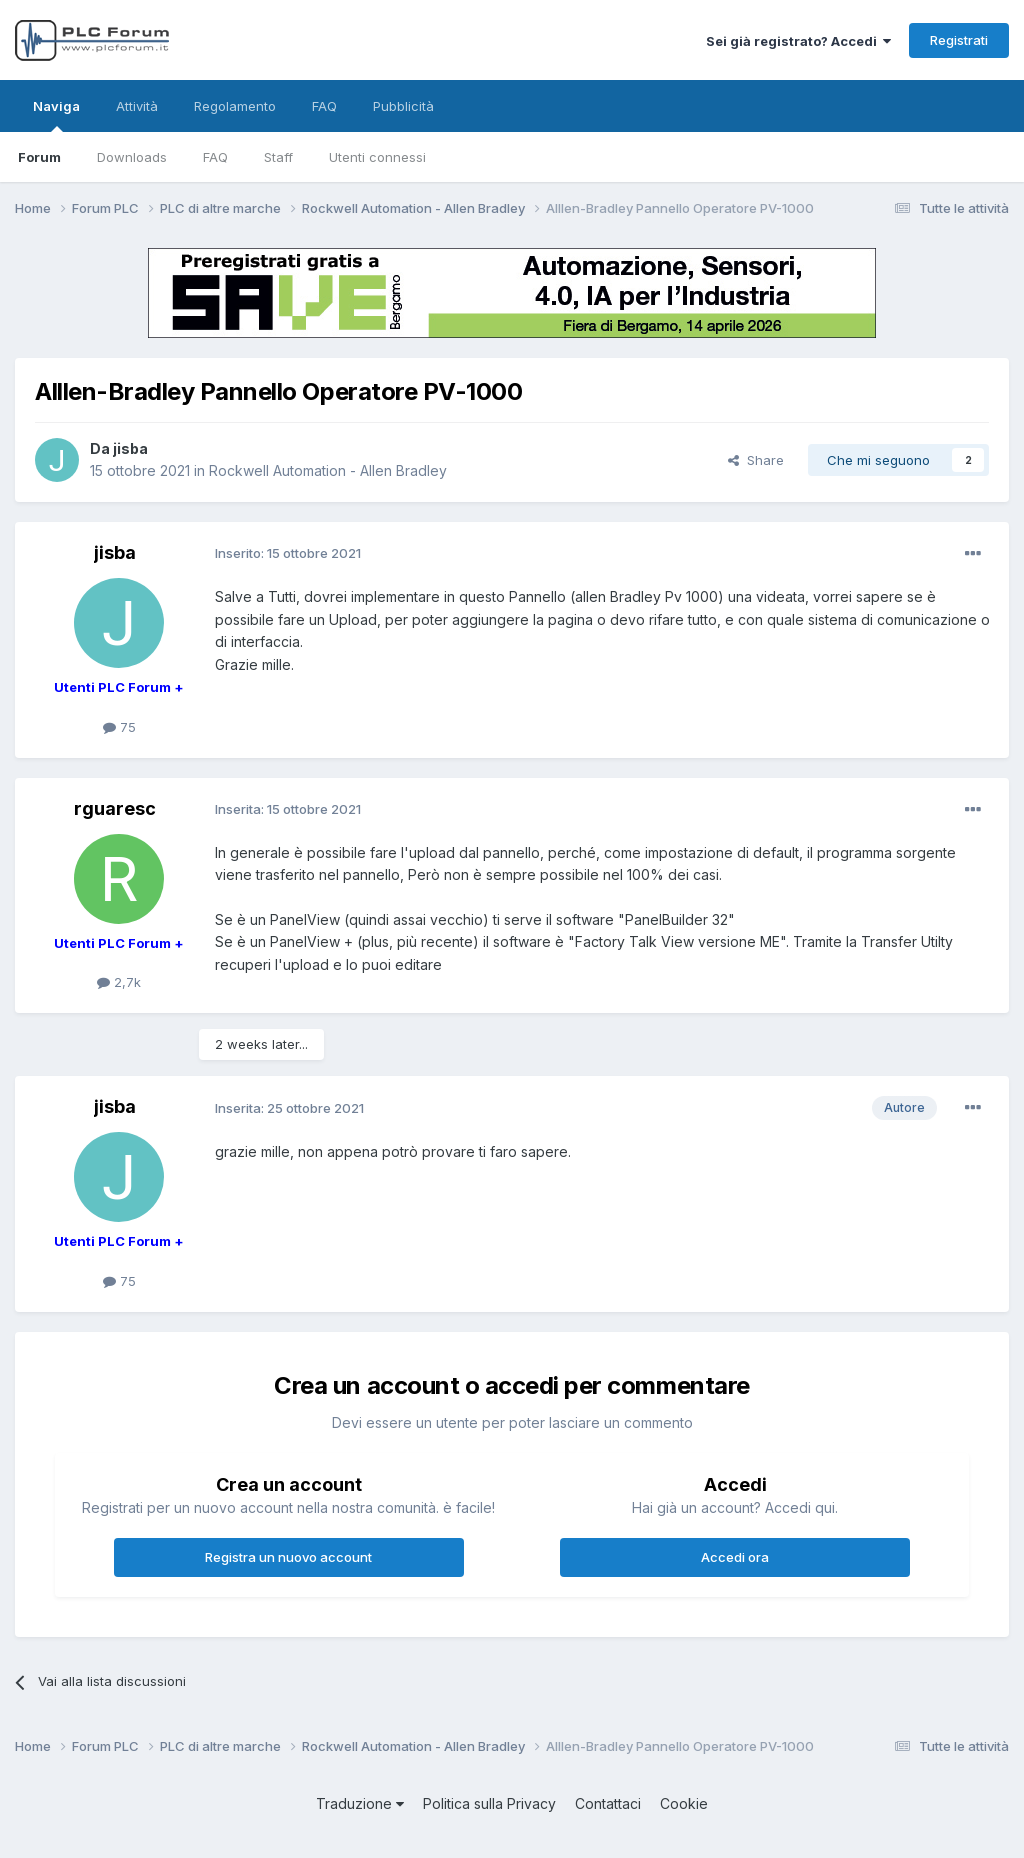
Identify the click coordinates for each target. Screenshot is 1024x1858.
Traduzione (360, 1803)
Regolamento (235, 106)
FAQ (215, 157)
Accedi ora (735, 1557)
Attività (137, 106)
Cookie (684, 1803)
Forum (39, 157)
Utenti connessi (377, 157)
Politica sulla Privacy (489, 1803)
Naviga (56, 115)
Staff (278, 157)
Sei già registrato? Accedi (798, 41)
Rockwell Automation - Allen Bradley (328, 470)
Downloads (132, 157)
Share (756, 460)
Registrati (959, 40)
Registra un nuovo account (288, 1557)
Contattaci (608, 1803)
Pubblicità (403, 106)
